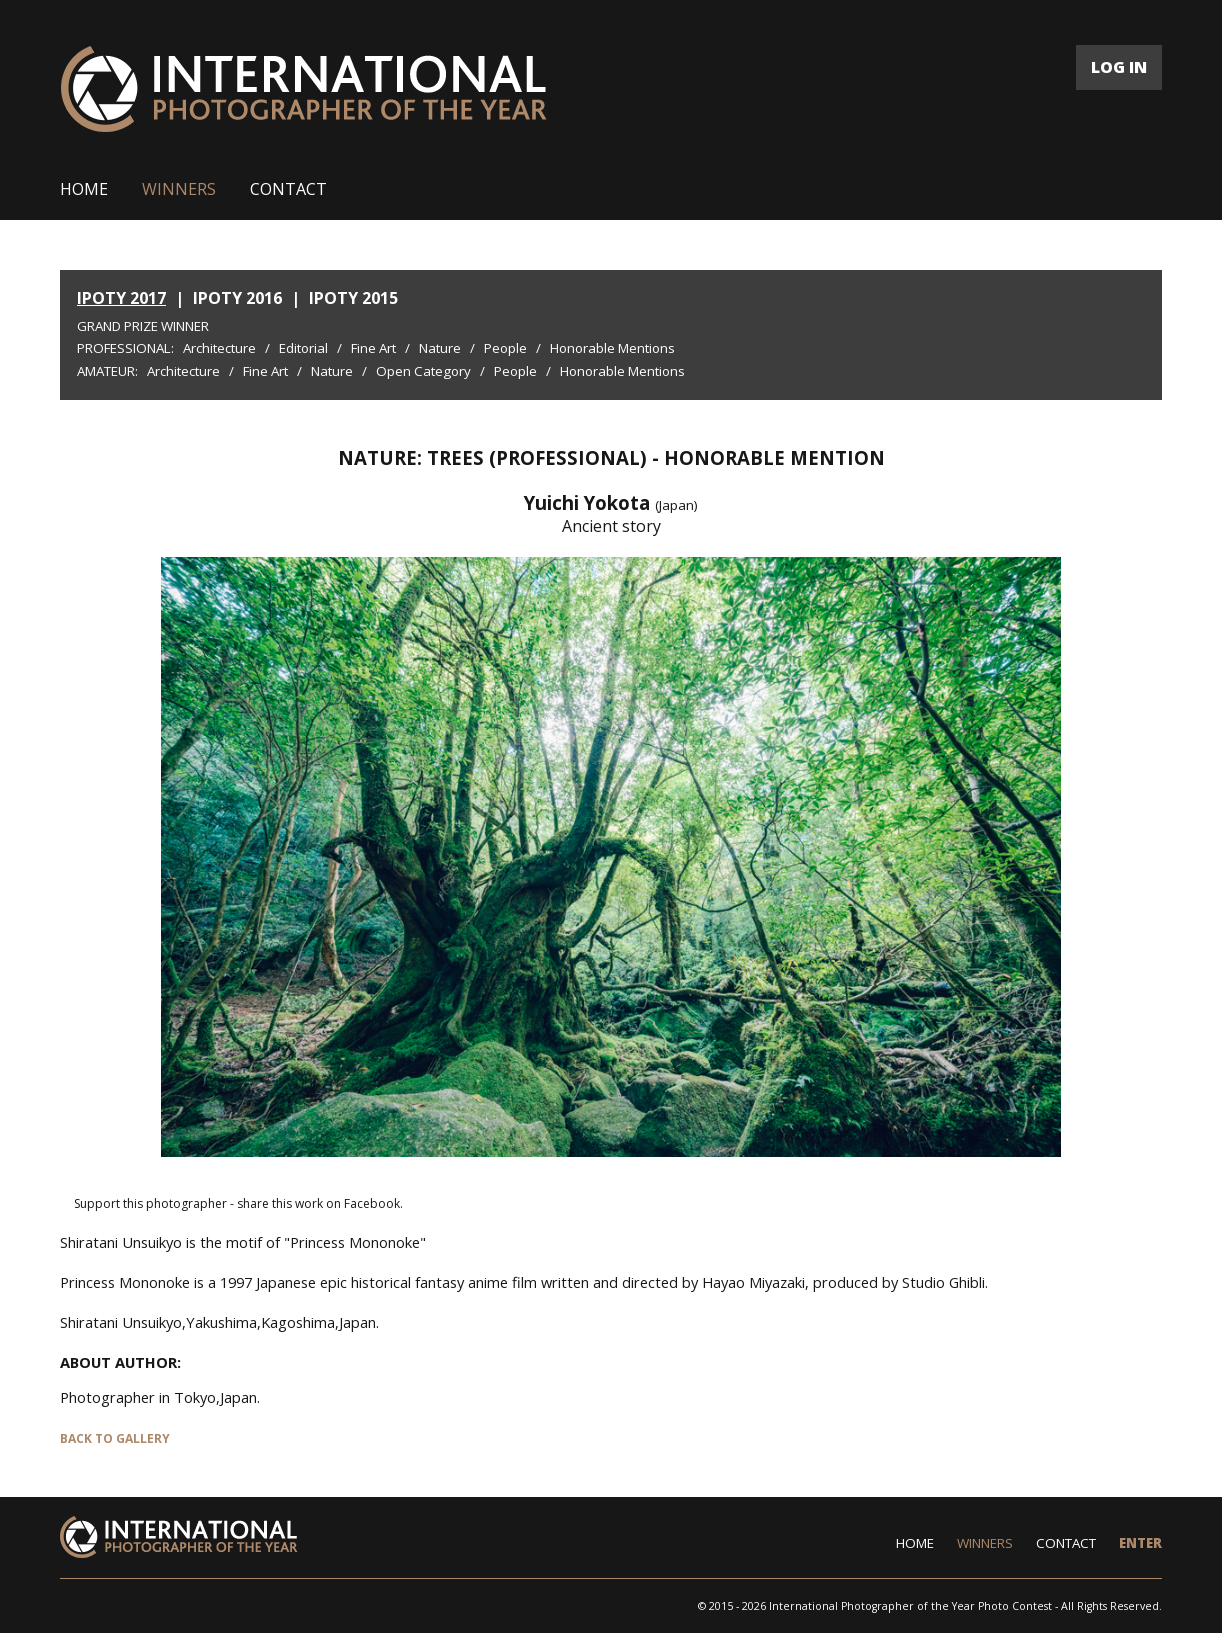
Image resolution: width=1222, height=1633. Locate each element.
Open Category (423, 371)
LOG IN (1119, 67)
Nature (440, 348)
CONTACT (288, 189)
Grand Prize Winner (143, 326)
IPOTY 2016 (237, 298)
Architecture (219, 348)
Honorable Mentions (612, 348)
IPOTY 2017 (121, 298)
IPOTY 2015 (353, 298)
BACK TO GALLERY (115, 1438)
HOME (84, 189)
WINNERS (179, 189)
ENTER (1140, 1543)
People (505, 348)
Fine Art (373, 348)
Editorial (303, 348)
